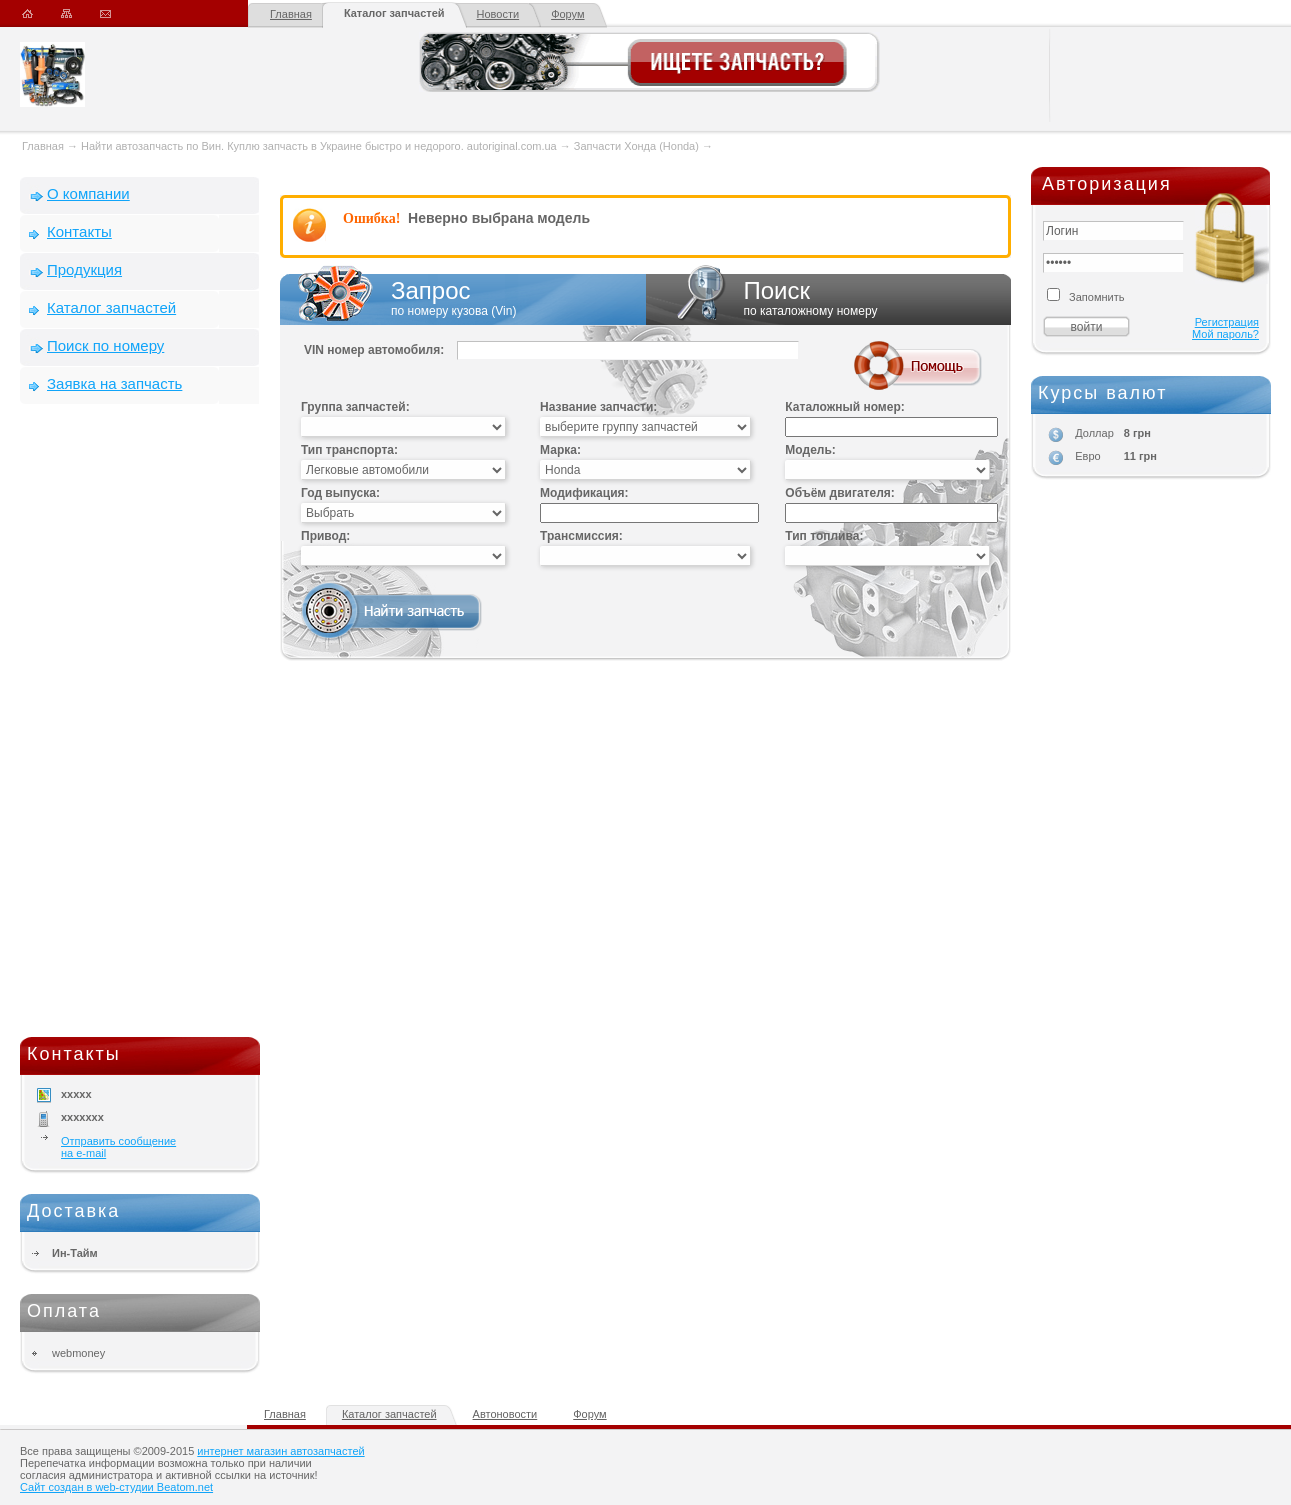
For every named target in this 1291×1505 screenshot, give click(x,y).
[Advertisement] (140, 725)
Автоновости (505, 1414)
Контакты (79, 231)
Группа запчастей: (355, 407)
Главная (291, 14)
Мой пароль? (1225, 334)
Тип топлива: (824, 536)
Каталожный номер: (844, 407)
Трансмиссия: (581, 536)
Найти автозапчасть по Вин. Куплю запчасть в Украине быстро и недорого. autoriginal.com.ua (319, 146)
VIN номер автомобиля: (374, 350)
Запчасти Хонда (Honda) (636, 146)
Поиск (829, 298)
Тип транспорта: (349, 450)
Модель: (810, 450)
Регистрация (1227, 322)
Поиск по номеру (105, 345)
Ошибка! (371, 218)
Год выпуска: (340, 493)
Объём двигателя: (839, 493)
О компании (88, 193)
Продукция (84, 269)
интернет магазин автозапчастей (280, 1451)
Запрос (463, 298)
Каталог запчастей (394, 13)
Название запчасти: (598, 407)
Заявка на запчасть (114, 383)
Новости (498, 14)
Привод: (325, 536)
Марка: (560, 450)
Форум (567, 14)
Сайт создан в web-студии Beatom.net (116, 1487)
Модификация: (584, 493)
